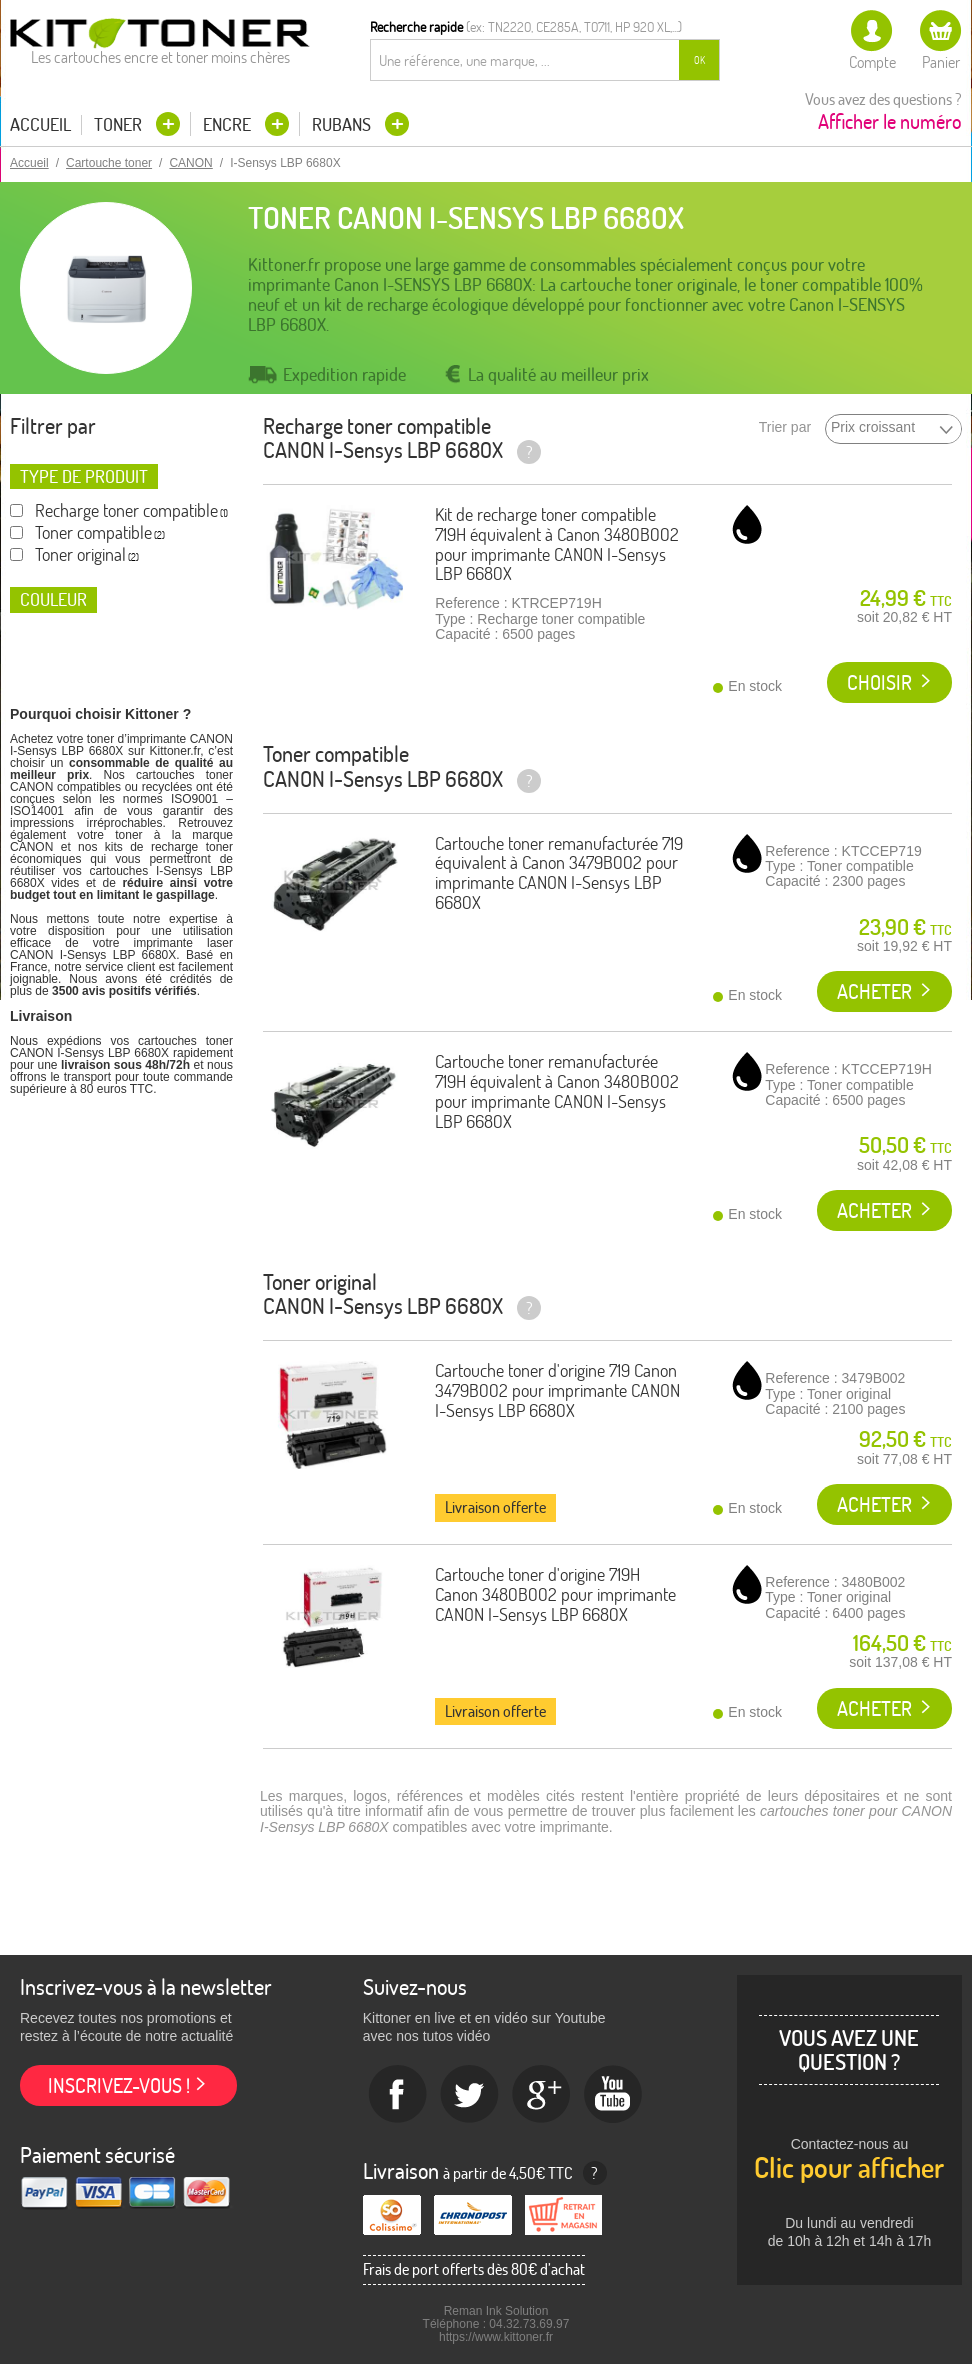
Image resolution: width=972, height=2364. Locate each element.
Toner (120, 124)
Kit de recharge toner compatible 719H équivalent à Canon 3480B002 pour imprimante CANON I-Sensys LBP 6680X (557, 544)
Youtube (614, 2095)
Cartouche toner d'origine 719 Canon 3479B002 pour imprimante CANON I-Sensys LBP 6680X (557, 1390)
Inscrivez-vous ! (119, 2085)
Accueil (40, 125)
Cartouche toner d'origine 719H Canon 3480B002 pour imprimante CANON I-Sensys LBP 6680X (555, 1594)
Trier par (785, 427)
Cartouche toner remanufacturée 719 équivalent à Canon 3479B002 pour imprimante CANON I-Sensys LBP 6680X (559, 873)
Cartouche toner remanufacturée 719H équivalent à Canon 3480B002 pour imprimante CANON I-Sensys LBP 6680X (557, 1091)
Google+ (542, 2095)
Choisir (879, 682)
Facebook (398, 2095)
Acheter (874, 991)
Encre (229, 124)
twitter (470, 2095)
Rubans (343, 124)
